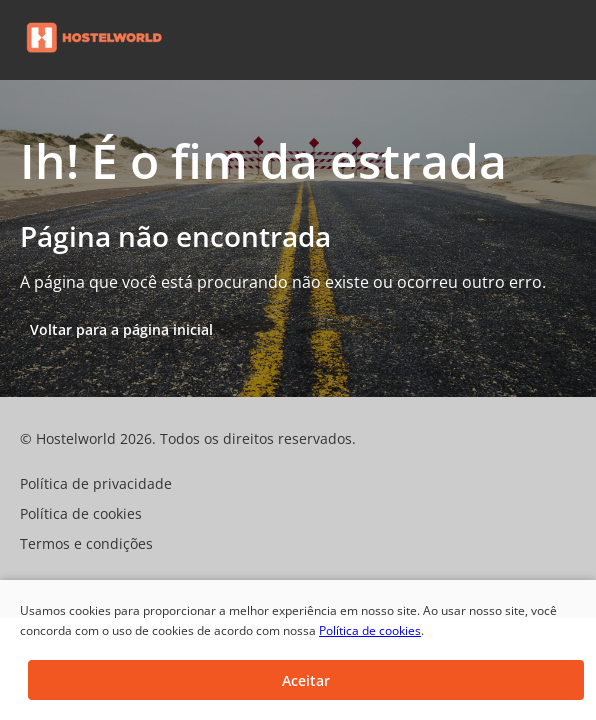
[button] (574, 40)
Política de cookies (370, 630)
